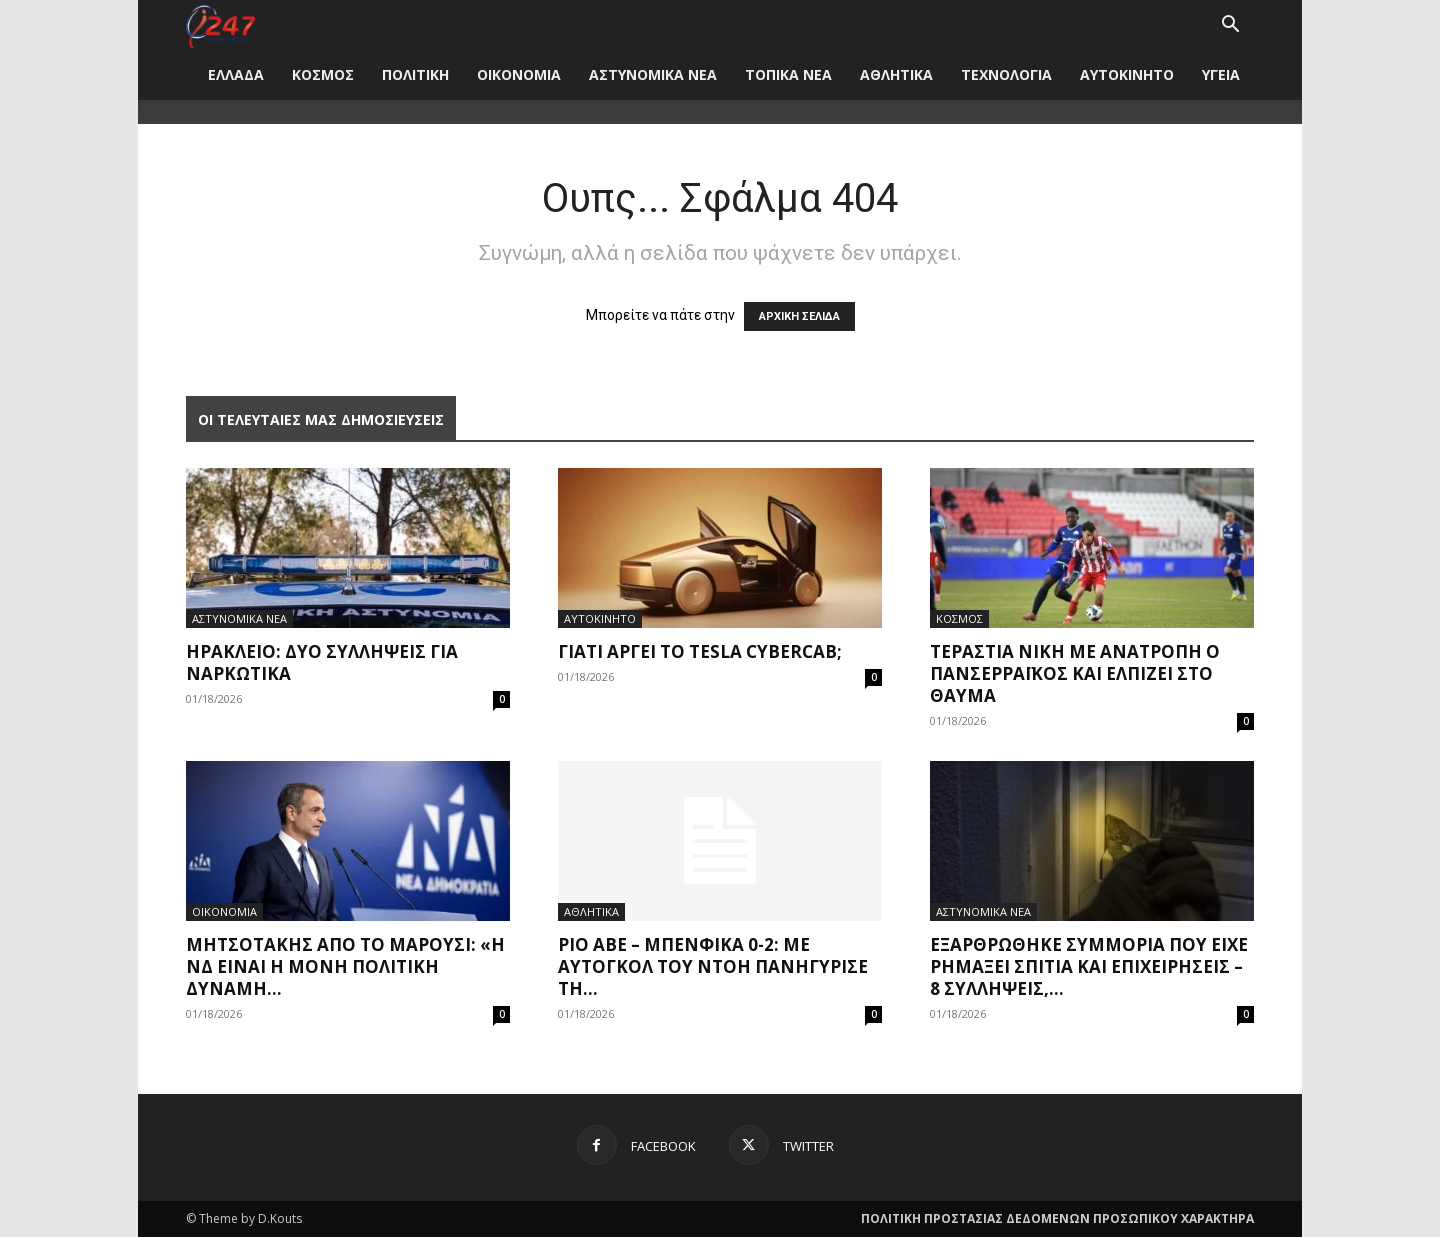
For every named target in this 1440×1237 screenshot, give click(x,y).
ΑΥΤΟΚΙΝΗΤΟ (1127, 74)
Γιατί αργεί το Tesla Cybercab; (700, 651)
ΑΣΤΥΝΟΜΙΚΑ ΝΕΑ (653, 74)
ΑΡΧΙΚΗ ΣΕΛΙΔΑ (799, 316)
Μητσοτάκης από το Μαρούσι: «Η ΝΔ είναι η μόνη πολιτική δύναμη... (345, 966)
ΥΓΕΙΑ (1221, 74)
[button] (1230, 26)
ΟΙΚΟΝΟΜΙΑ (519, 74)
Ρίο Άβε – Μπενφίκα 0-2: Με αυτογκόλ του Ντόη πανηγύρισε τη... (713, 966)
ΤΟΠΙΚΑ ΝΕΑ (788, 74)
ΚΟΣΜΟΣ (323, 74)
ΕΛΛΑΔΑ (236, 74)
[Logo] (220, 24)
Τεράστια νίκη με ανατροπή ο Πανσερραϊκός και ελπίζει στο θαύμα (1075, 673)
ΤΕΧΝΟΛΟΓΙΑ (1006, 74)
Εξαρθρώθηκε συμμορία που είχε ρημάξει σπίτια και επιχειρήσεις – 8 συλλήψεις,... (1089, 966)
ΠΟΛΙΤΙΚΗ (415, 74)
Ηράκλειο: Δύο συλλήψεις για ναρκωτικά (322, 662)
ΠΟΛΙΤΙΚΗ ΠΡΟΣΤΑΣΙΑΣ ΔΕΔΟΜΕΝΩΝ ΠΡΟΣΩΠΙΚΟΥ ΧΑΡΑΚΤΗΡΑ (1057, 1218)
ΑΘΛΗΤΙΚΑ (896, 74)
